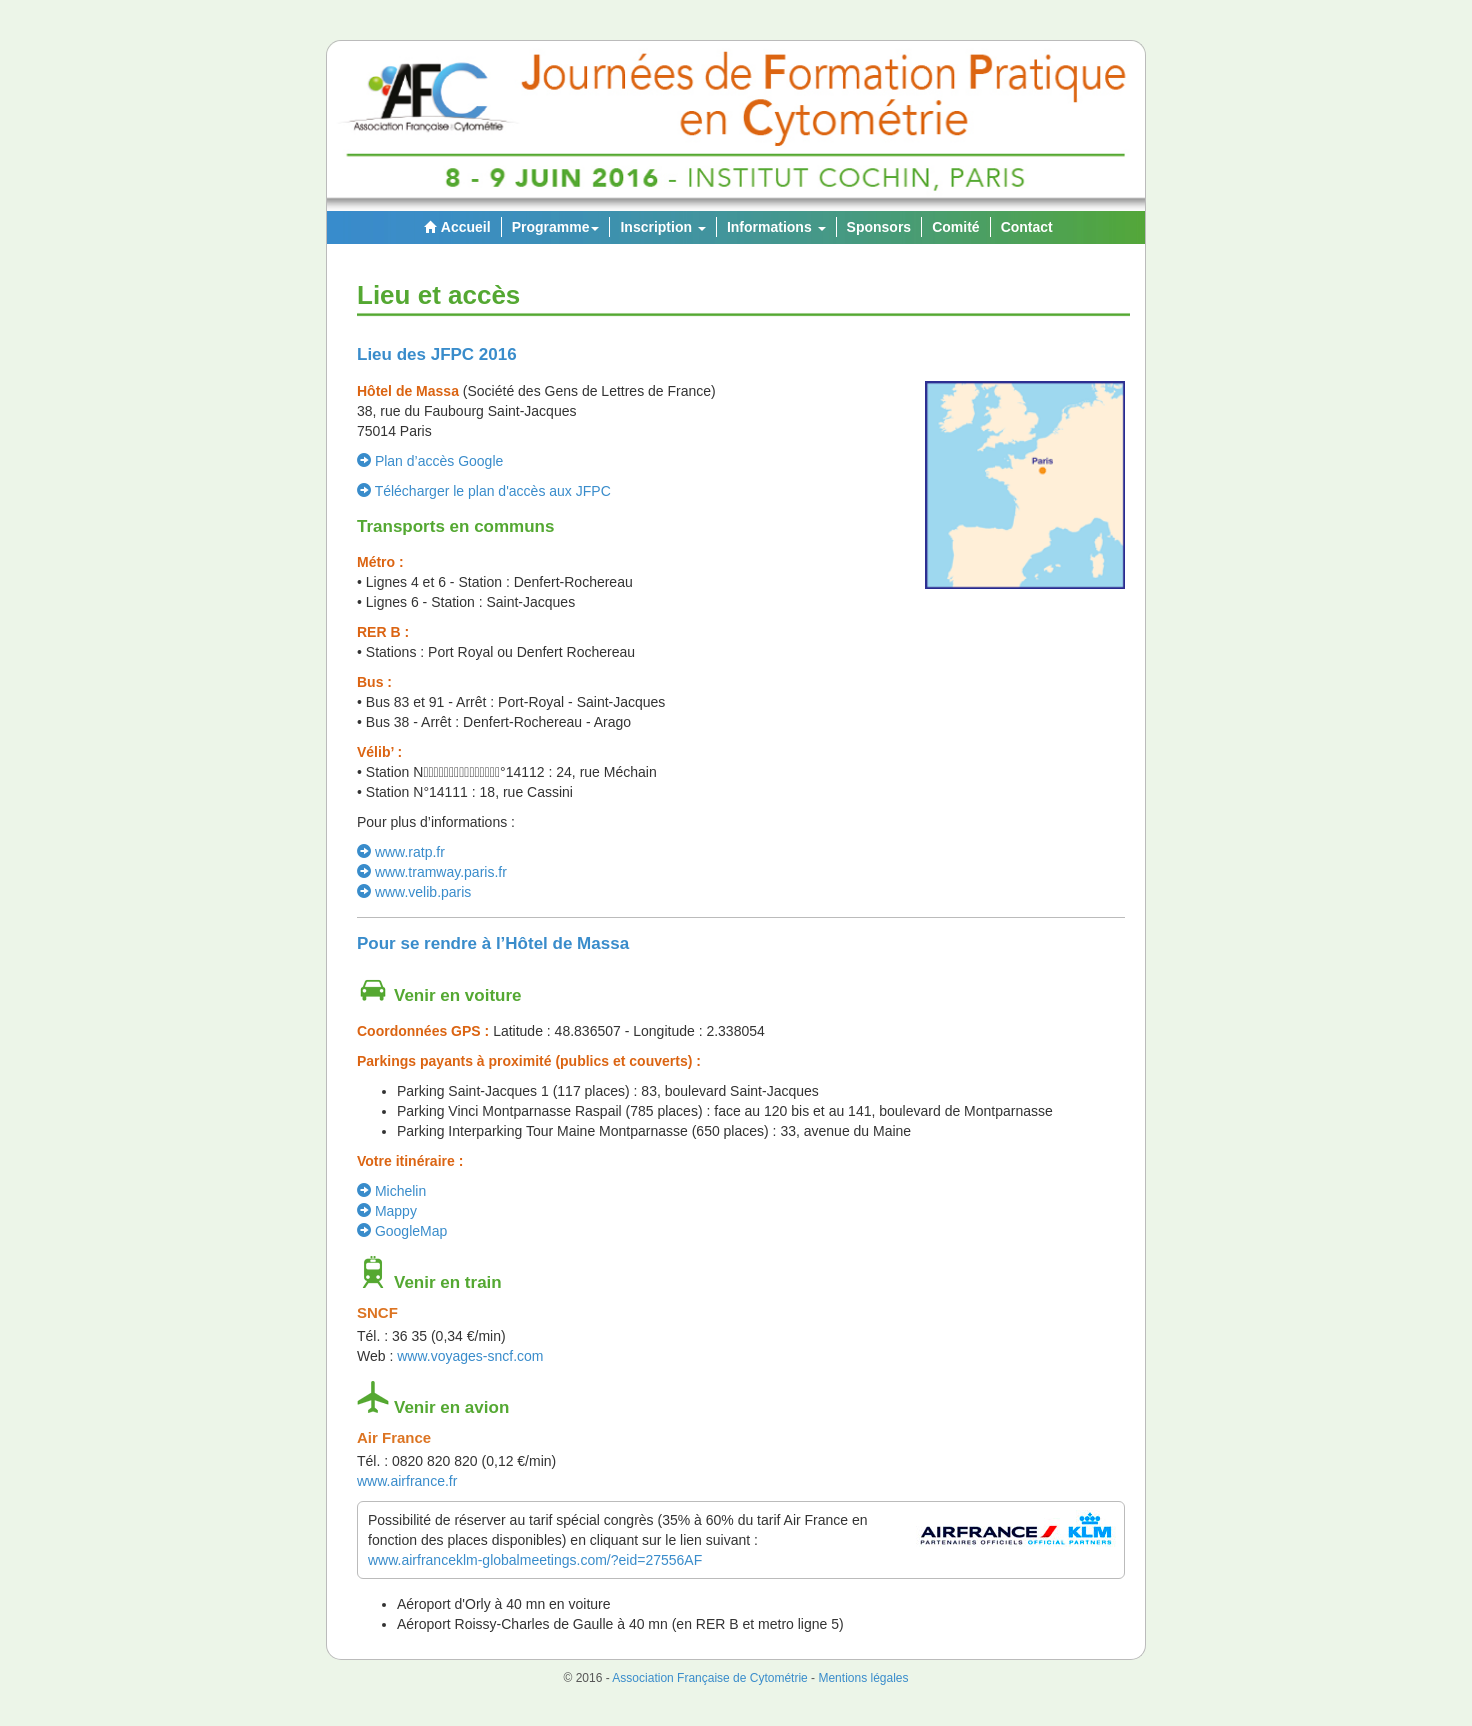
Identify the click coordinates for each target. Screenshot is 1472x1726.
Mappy (387, 1211)
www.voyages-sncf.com (470, 1356)
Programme (556, 227)
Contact (1027, 227)
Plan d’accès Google (430, 461)
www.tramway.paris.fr (432, 872)
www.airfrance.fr (407, 1481)
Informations (776, 227)
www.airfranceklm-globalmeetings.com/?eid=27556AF (535, 1560)
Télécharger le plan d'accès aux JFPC (484, 491)
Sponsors (879, 227)
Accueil (454, 227)
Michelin (391, 1191)
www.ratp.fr (401, 852)
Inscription (662, 227)
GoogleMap (402, 1231)
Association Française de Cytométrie (709, 1678)
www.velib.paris (414, 892)
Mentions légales (863, 1678)
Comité (955, 227)
